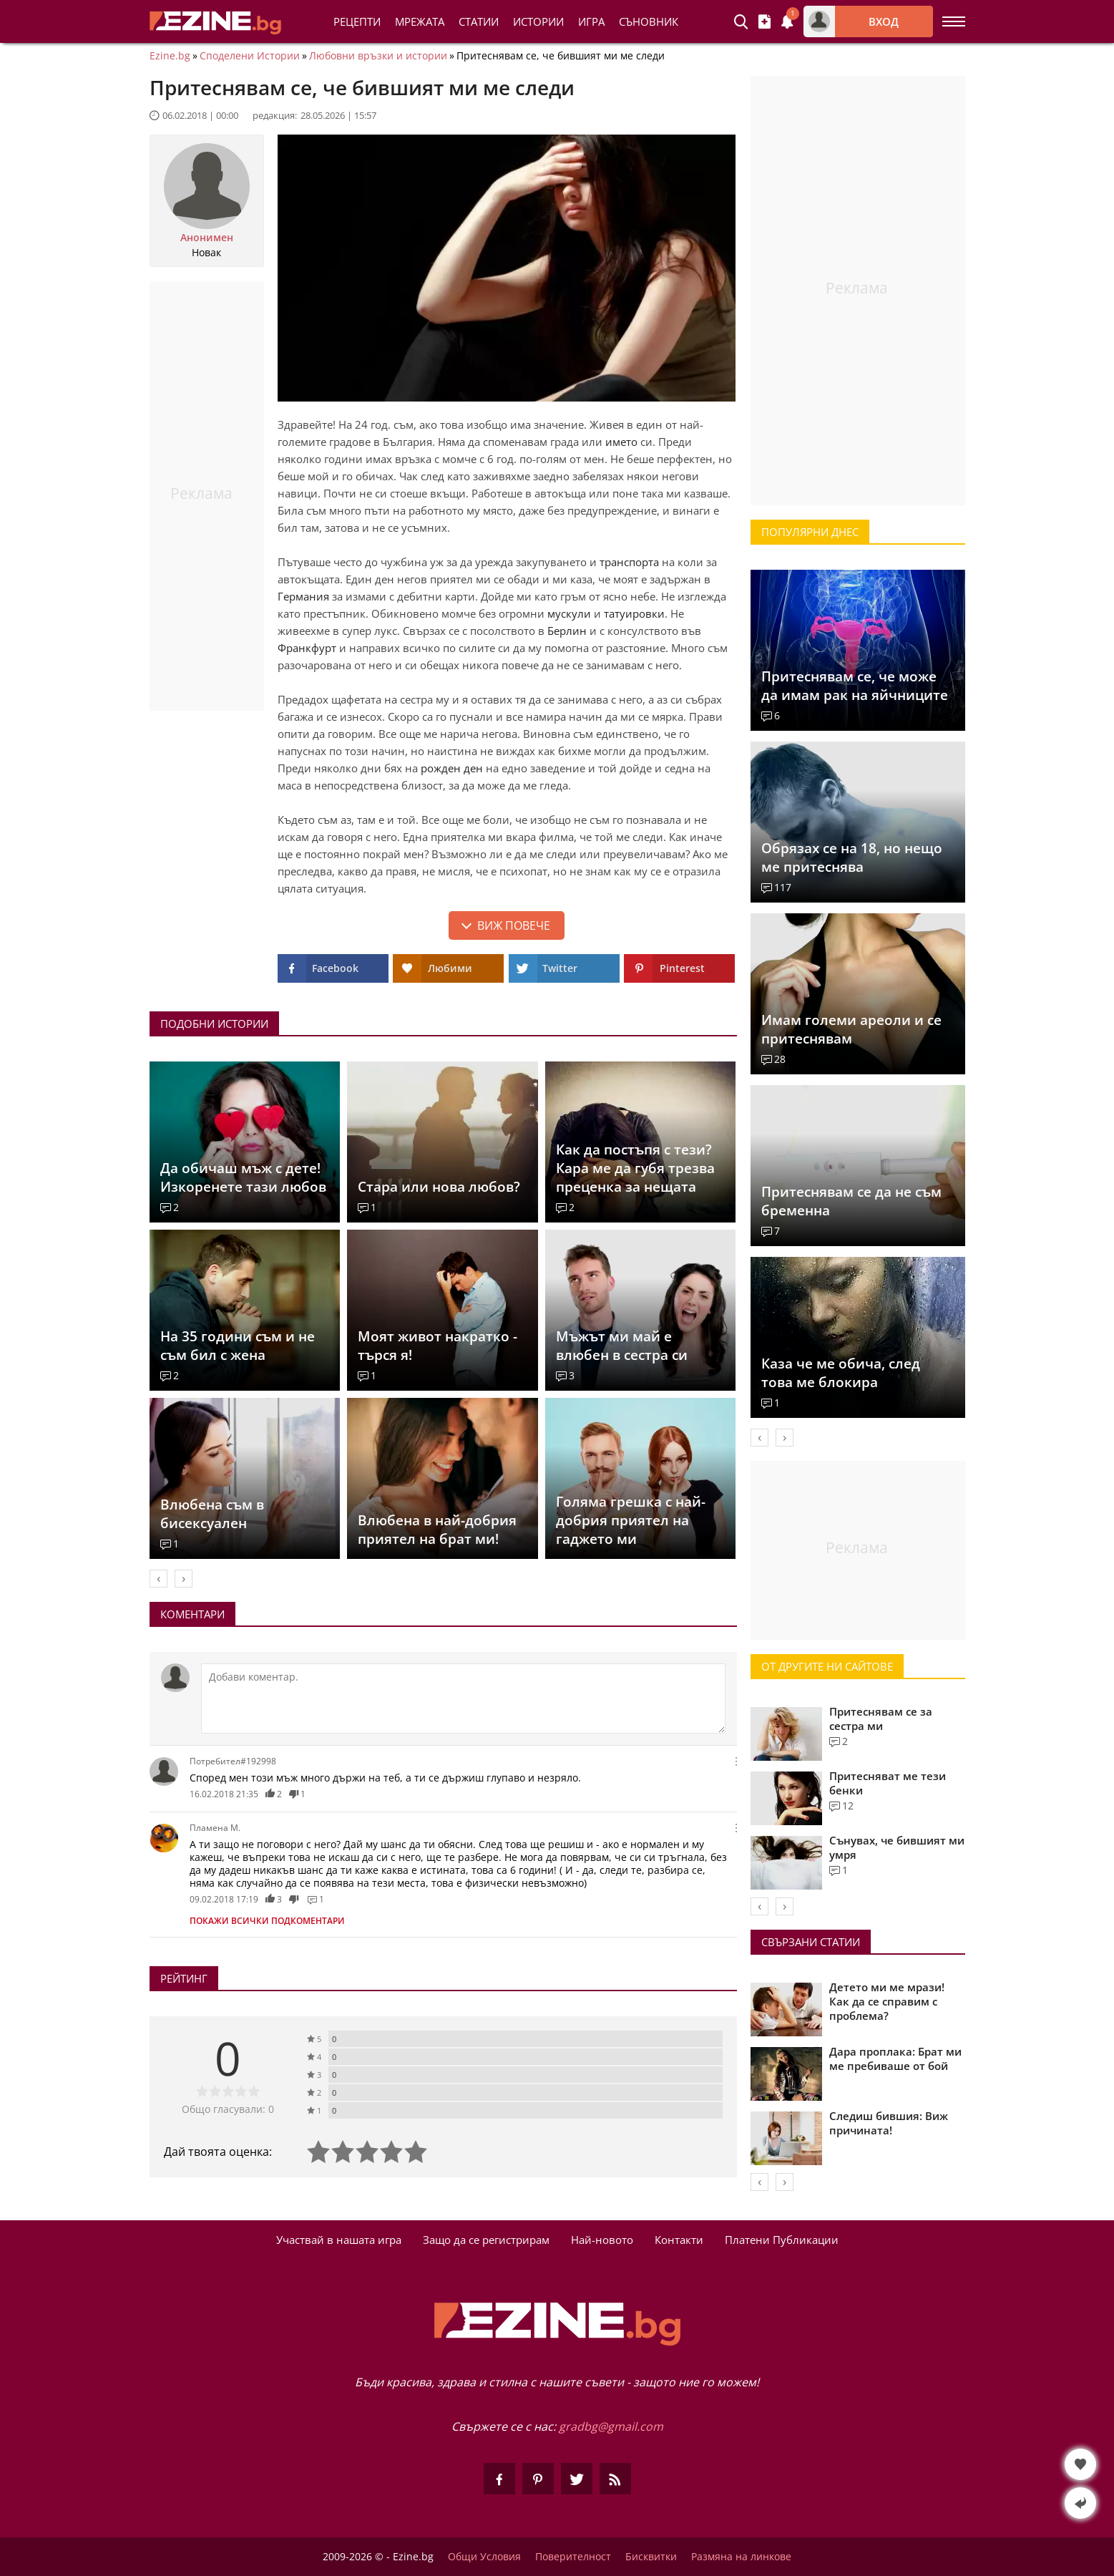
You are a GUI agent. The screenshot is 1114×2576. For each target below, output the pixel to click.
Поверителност (573, 2557)
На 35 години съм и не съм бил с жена (237, 1345)
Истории (538, 21)
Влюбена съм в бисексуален (212, 1513)
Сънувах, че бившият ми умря (896, 1847)
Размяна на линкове (741, 2557)
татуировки (634, 613)
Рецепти (357, 21)
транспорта (629, 562)
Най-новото (602, 2239)
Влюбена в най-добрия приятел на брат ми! (437, 1529)
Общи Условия (484, 2557)
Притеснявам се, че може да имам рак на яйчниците (854, 685)
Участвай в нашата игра (338, 2239)
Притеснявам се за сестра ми (880, 1718)
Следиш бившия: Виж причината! (888, 2123)
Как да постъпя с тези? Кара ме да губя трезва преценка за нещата (635, 1168)
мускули (569, 613)
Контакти (679, 2239)
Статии (479, 21)
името (621, 441)
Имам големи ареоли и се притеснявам (851, 1029)
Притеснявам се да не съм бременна (851, 1201)
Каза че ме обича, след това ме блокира (840, 1372)
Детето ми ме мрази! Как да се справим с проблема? (886, 2001)
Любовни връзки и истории (378, 56)
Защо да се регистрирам (486, 2239)
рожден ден (452, 768)
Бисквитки (651, 2557)
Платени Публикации (782, 2239)
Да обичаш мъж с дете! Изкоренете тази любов (243, 1177)
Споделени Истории (250, 56)
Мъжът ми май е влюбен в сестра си (622, 1345)
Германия (303, 596)
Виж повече (513, 925)
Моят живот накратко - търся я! (437, 1345)
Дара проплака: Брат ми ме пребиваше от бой (895, 2058)
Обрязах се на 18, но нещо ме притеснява (851, 857)
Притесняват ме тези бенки (887, 1783)
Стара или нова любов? (439, 1186)
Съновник (648, 21)
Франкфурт (307, 648)
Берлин (567, 630)
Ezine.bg (170, 56)
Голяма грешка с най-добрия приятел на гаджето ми (630, 1520)
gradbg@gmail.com (611, 2426)
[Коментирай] (463, 1698)
